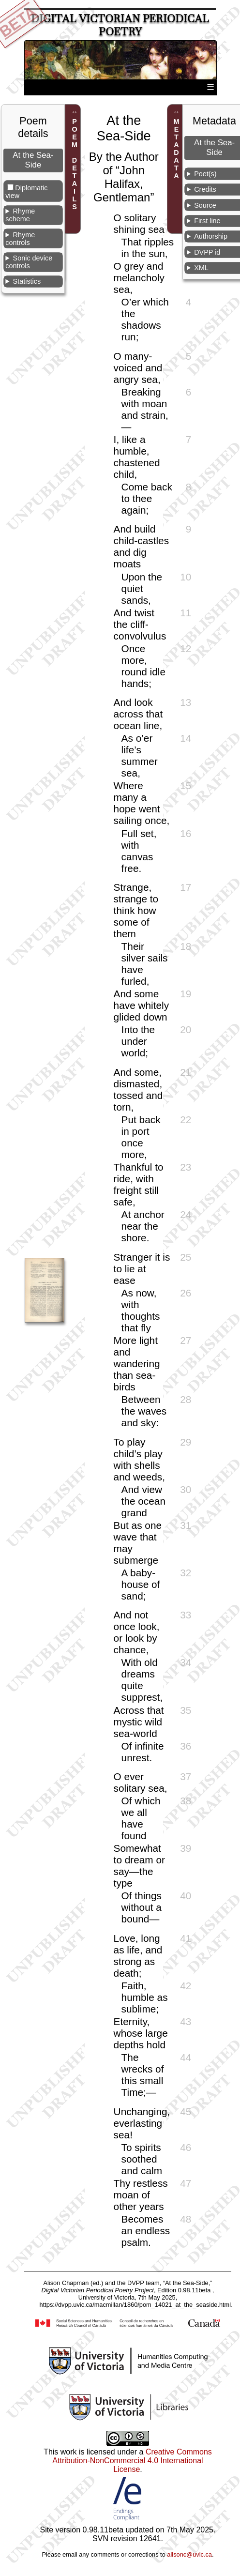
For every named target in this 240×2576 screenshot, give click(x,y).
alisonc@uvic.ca (189, 2554)
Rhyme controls (20, 238)
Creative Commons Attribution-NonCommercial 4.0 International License (131, 2460)
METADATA (176, 149)
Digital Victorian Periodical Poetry (120, 25)
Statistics (27, 281)
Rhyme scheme (20, 215)
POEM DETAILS (74, 164)
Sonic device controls (28, 262)
